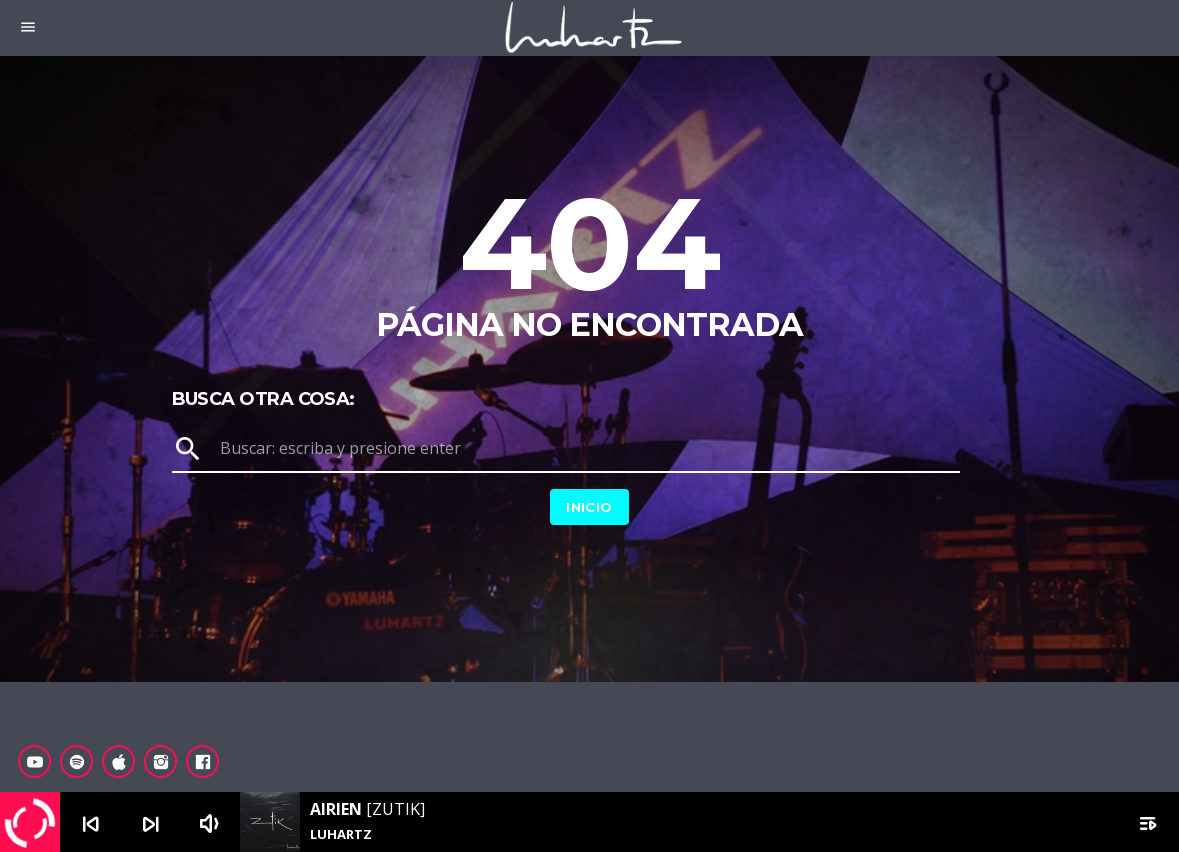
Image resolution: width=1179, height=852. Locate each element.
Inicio (589, 507)
